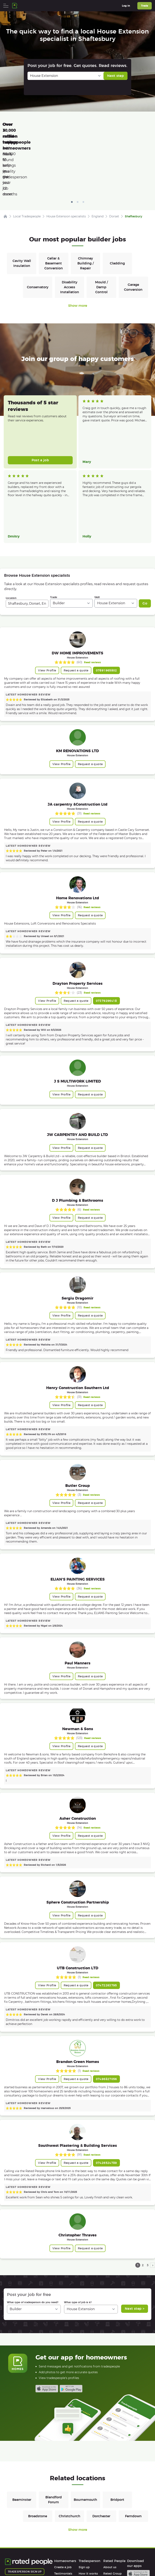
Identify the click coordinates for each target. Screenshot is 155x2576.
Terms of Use (14, 2561)
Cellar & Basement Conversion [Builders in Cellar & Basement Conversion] (53, 199)
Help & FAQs (63, 2522)
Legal (107, 2529)
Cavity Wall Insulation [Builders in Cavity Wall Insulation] (22, 199)
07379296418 (106, 937)
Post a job (40, 396)
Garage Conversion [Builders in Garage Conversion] (133, 223)
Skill (97, 533)
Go (144, 539)
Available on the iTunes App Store (47, 2324)
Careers (108, 2516)
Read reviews (92, 598)
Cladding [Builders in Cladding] (117, 199)
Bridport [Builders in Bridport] (117, 2436)
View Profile (47, 606)
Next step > (134, 2245)
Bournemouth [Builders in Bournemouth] (85, 2436)
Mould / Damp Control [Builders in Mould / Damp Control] (101, 223)
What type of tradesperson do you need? (32, 2238)
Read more (89, 361)
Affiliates (109, 2522)
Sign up (84, 2503)
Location (11, 534)
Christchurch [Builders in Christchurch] (69, 2452)
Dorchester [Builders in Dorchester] (101, 2452)
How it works (63, 2516)
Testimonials (63, 2509)
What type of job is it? (78, 2238)
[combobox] (27, 540)
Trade (53, 533)
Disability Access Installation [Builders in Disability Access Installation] (69, 223)
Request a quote (76, 606)
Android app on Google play (71, 2324)
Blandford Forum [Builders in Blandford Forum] (53, 2435)
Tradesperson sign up (24, 2507)
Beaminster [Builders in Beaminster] (21, 2436)
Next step (115, 76)
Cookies (64, 2561)
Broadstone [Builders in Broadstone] (37, 2452)
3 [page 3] (148, 2201)
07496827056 (106, 2015)
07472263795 (106, 1921)
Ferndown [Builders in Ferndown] (133, 2452)
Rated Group (112, 2509)
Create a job (63, 2503)
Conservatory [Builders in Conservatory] (37, 223)
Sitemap (83, 2561)
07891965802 (106, 606)
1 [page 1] (138, 2201)
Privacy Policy (41, 2561)
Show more (77, 242)
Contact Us (105, 2561)
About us (109, 2503)
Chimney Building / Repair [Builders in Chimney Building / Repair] (85, 199)
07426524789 (106, 2099)
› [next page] (152, 2201)
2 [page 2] (143, 2201)
